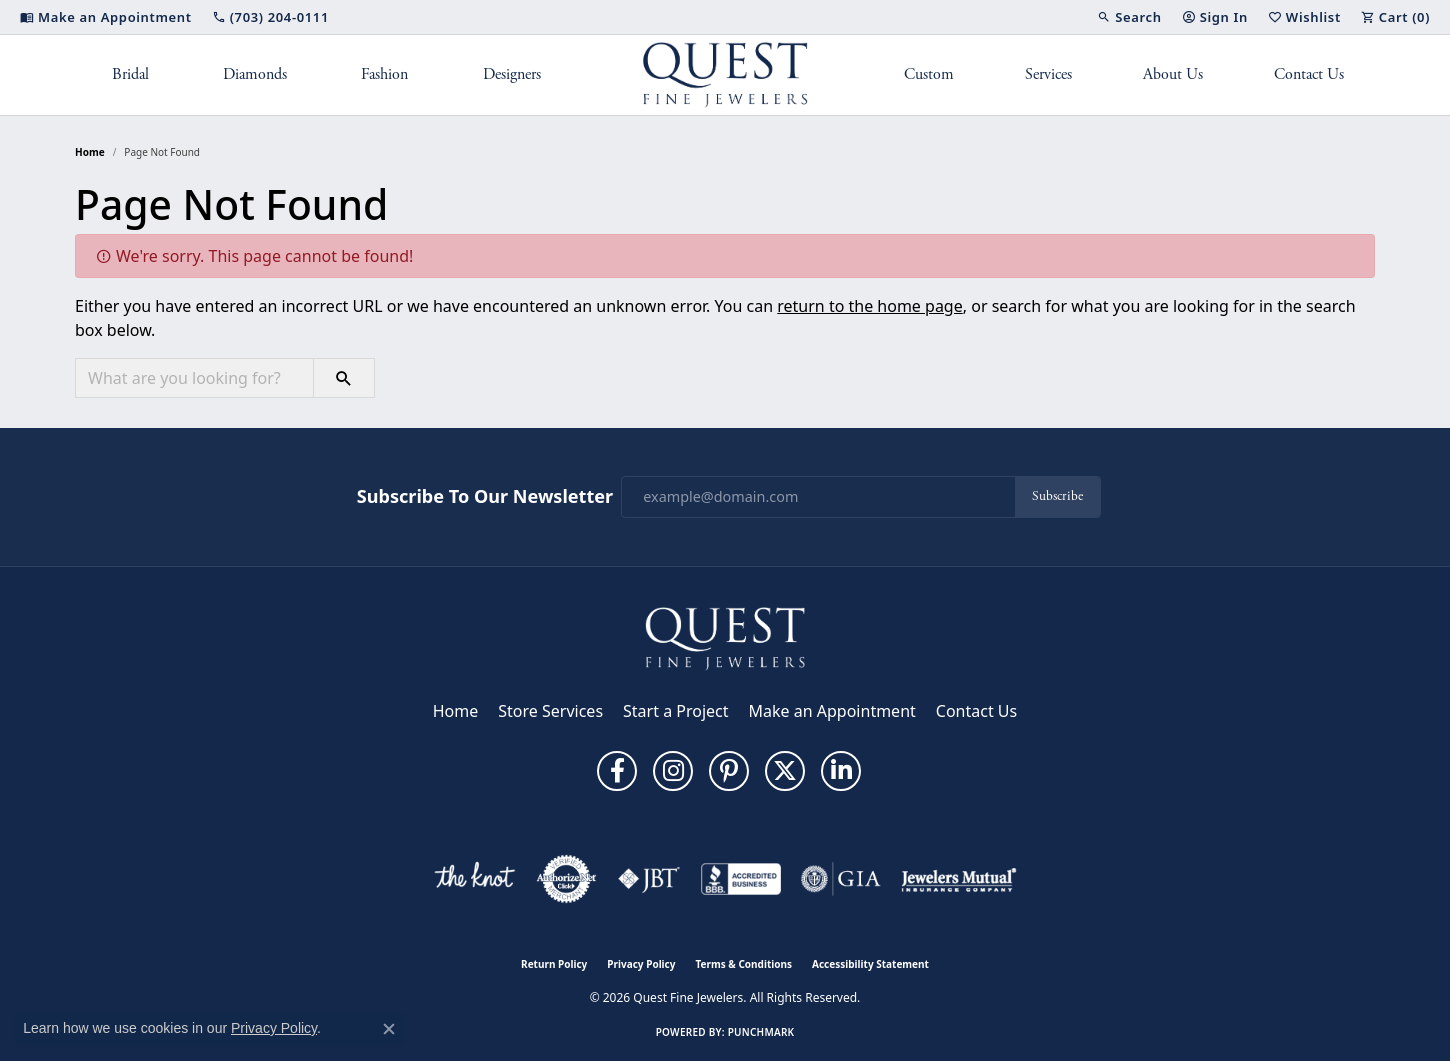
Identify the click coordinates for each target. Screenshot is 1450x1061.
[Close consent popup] (389, 1029)
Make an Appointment (832, 711)
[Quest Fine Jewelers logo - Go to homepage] (725, 75)
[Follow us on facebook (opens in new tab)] (617, 771)
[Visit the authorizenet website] (567, 879)
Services (1048, 74)
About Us (1173, 74)
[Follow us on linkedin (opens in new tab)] (841, 771)
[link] (106, 17)
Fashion (384, 74)
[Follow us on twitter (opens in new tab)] (785, 771)
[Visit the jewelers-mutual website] (958, 879)
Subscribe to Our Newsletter (485, 497)
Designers (512, 74)
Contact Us (1309, 74)
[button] (1129, 17)
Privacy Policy (641, 964)
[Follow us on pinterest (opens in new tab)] (729, 771)
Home (90, 152)
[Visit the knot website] (474, 879)
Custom (929, 74)
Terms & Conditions (743, 964)
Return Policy (554, 964)
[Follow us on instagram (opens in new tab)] (673, 771)
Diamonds (255, 74)
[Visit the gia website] (841, 879)
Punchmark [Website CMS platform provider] (761, 1032)
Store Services (550, 711)
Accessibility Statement (870, 964)
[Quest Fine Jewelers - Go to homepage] (725, 637)
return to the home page (870, 306)
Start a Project (675, 711)
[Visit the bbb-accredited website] (741, 879)
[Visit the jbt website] (649, 879)
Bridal (130, 74)
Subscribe (1057, 496)
